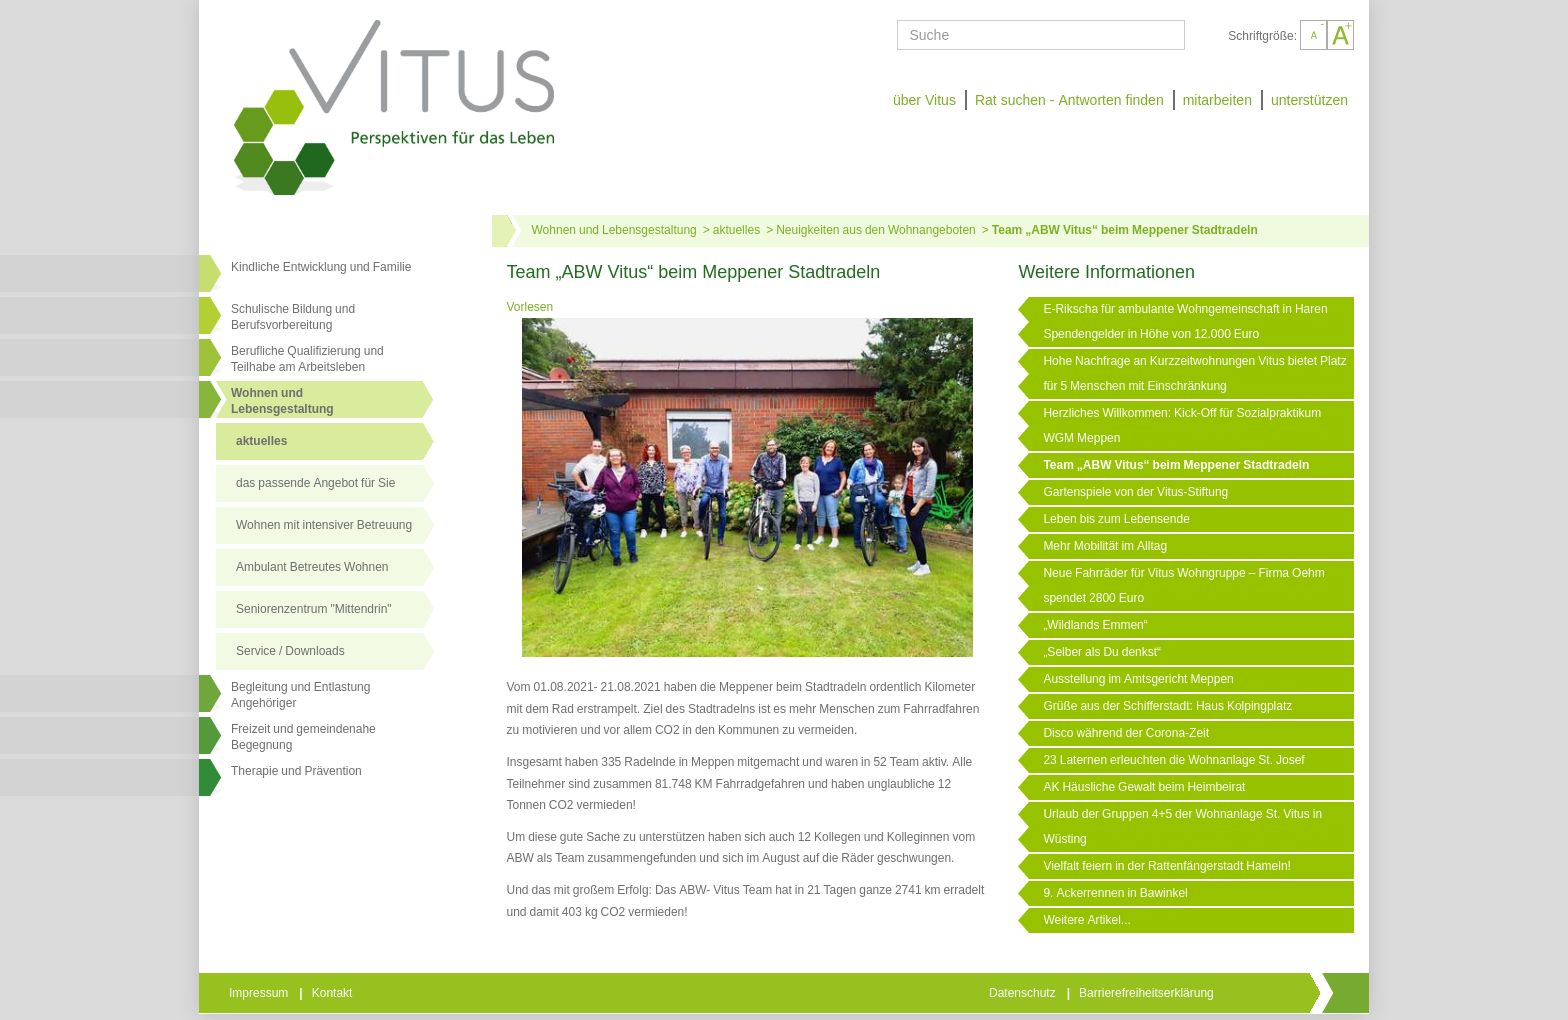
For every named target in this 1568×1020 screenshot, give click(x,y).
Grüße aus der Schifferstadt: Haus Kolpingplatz (1167, 706)
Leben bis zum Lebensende (1116, 519)
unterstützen (1309, 100)
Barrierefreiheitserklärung (1148, 993)
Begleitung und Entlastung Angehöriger (300, 695)
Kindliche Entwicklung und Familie (321, 267)
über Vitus (924, 100)
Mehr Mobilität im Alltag (1105, 546)
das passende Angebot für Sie (315, 483)
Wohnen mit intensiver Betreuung (324, 525)
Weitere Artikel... (1086, 920)
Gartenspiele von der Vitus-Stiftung (1135, 492)
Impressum (260, 993)
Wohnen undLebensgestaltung (282, 401)
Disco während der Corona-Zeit (1126, 733)
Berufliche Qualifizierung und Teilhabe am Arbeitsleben (307, 359)
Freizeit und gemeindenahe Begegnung (303, 737)
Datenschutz (1024, 993)
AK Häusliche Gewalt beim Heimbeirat (1144, 787)
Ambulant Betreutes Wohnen (312, 567)
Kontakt (334, 993)
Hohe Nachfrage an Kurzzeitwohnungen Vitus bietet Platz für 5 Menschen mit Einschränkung (1194, 373)
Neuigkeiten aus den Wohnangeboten (876, 230)
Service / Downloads (290, 651)
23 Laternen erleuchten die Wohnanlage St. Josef (1173, 760)
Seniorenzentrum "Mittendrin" (314, 609)
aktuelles (261, 441)
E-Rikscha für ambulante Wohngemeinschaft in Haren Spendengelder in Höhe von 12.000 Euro (1185, 321)
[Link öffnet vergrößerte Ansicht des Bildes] (748, 489)
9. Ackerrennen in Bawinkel (1115, 893)
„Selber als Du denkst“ (1102, 652)
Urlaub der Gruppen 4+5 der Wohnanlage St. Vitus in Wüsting (1182, 826)
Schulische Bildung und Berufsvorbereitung (293, 317)
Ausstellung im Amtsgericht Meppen (1138, 679)
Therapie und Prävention (296, 771)
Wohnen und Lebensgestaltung (614, 230)
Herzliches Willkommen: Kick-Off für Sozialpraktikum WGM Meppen (1182, 425)
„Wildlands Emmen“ (1095, 625)
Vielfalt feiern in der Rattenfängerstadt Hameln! (1167, 866)
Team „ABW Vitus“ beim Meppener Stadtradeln (1125, 230)
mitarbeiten (1217, 100)
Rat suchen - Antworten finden (1069, 100)
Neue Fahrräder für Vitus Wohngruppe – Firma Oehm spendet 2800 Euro (1183, 585)
